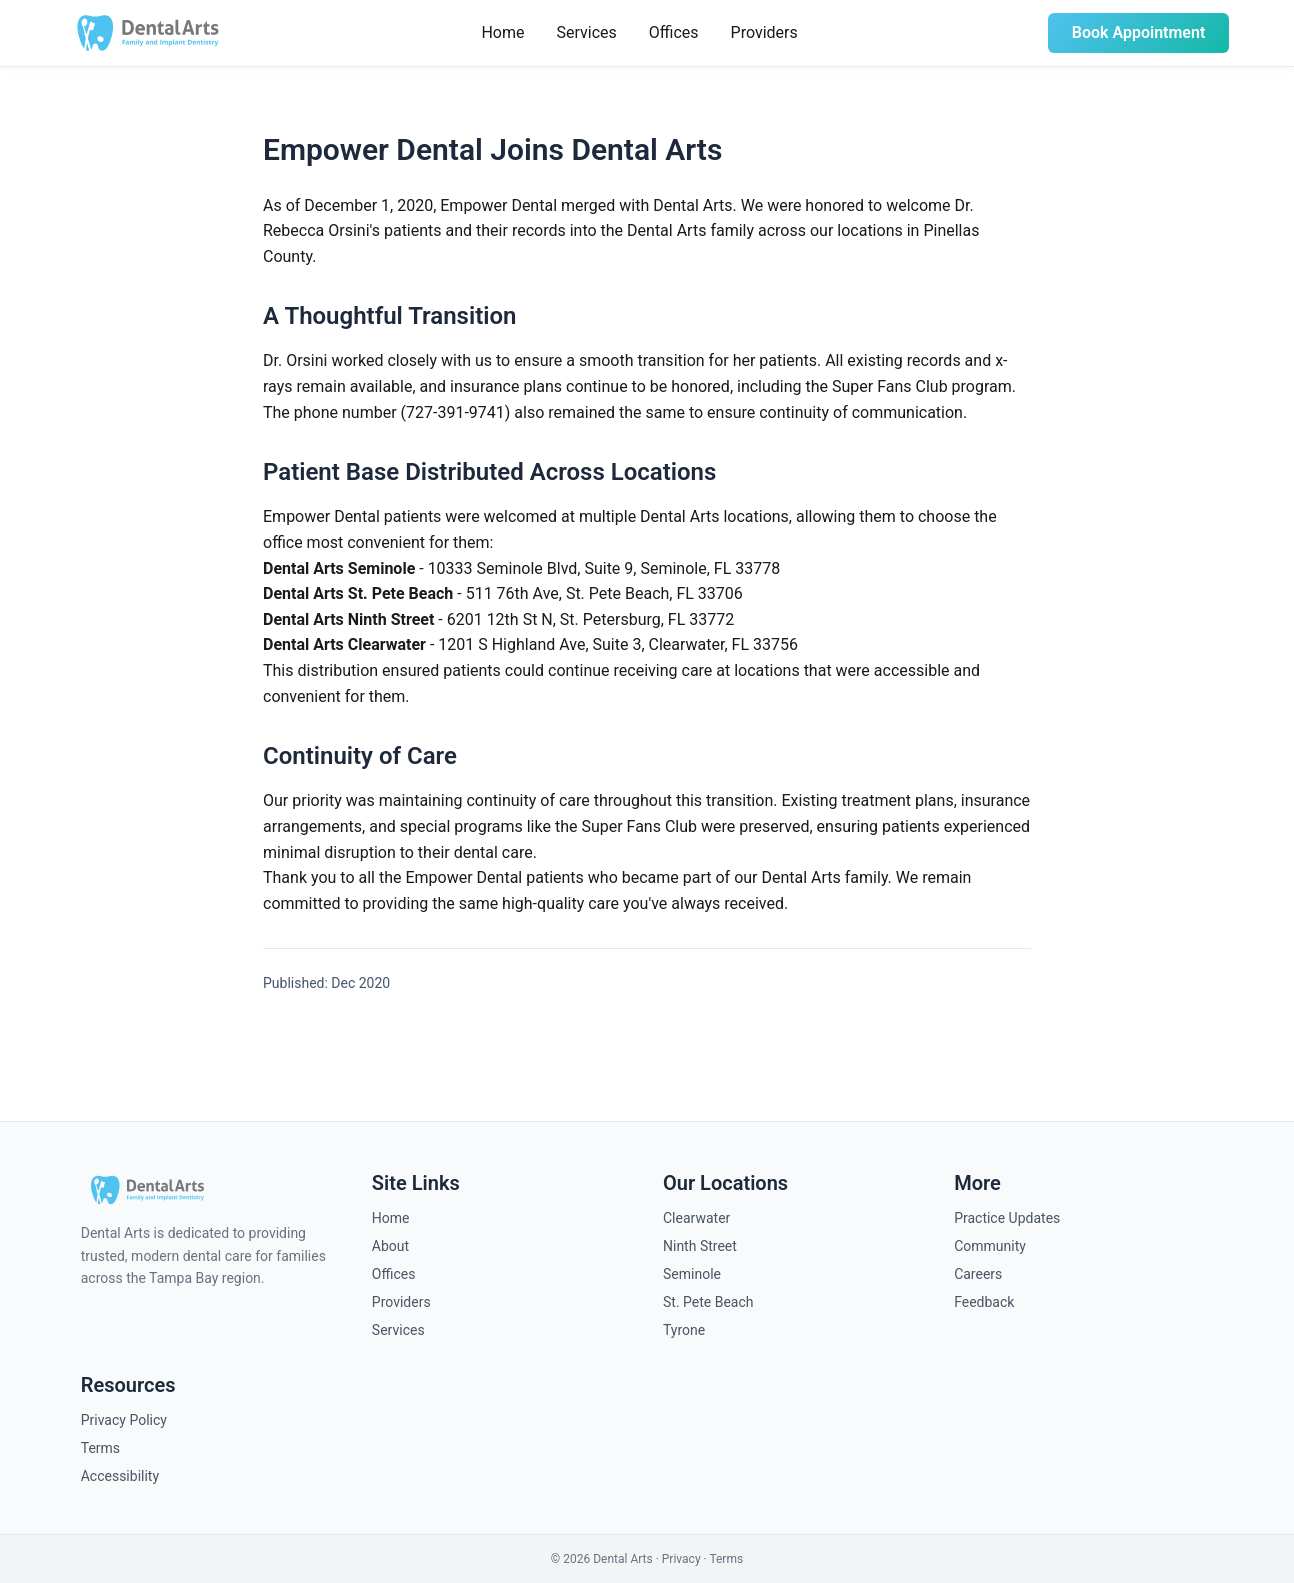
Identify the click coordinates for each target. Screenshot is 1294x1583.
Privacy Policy (124, 1420)
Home (502, 32)
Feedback (984, 1302)
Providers (764, 32)
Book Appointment (1139, 32)
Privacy (681, 1559)
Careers (978, 1274)
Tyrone (684, 1330)
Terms (100, 1448)
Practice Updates (1007, 1218)
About (390, 1246)
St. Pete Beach (708, 1302)
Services (586, 32)
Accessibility (120, 1476)
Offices (674, 32)
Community (990, 1246)
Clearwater (696, 1218)
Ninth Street (700, 1246)
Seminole (692, 1274)
